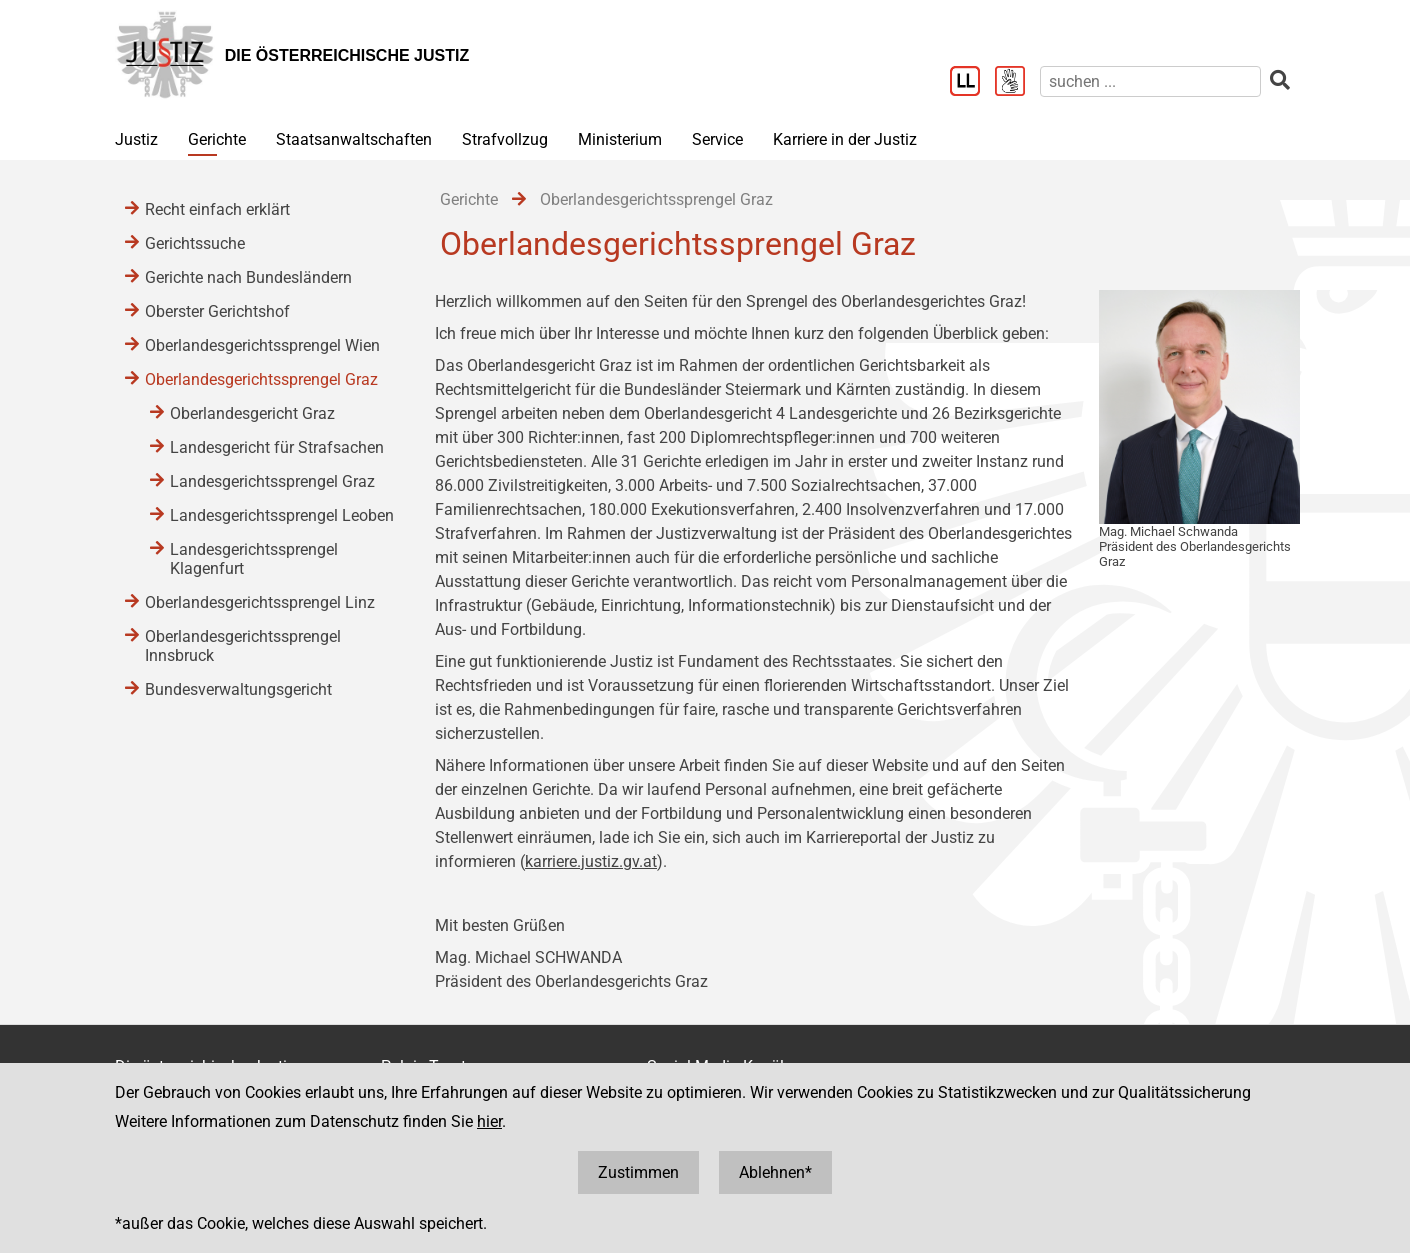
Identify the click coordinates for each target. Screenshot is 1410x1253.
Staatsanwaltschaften (354, 139)
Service (717, 139)
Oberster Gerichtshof (217, 311)
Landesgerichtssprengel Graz (272, 481)
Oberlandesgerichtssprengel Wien (262, 345)
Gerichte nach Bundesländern (248, 277)
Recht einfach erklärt (217, 209)
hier (489, 1121)
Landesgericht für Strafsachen (277, 447)
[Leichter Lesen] (972, 83)
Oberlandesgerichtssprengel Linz (260, 602)
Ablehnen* (775, 1172)
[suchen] (1150, 81)
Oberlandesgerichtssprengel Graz (261, 379)
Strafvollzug (505, 139)
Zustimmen (638, 1172)
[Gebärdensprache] (1017, 83)
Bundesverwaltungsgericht (238, 689)
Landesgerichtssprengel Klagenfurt (254, 559)
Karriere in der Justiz (845, 139)
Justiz (136, 139)
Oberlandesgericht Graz (252, 413)
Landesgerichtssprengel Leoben (282, 515)
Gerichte (217, 139)
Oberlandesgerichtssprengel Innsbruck (243, 646)
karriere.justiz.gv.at (591, 861)
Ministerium (620, 139)
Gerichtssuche (195, 243)
